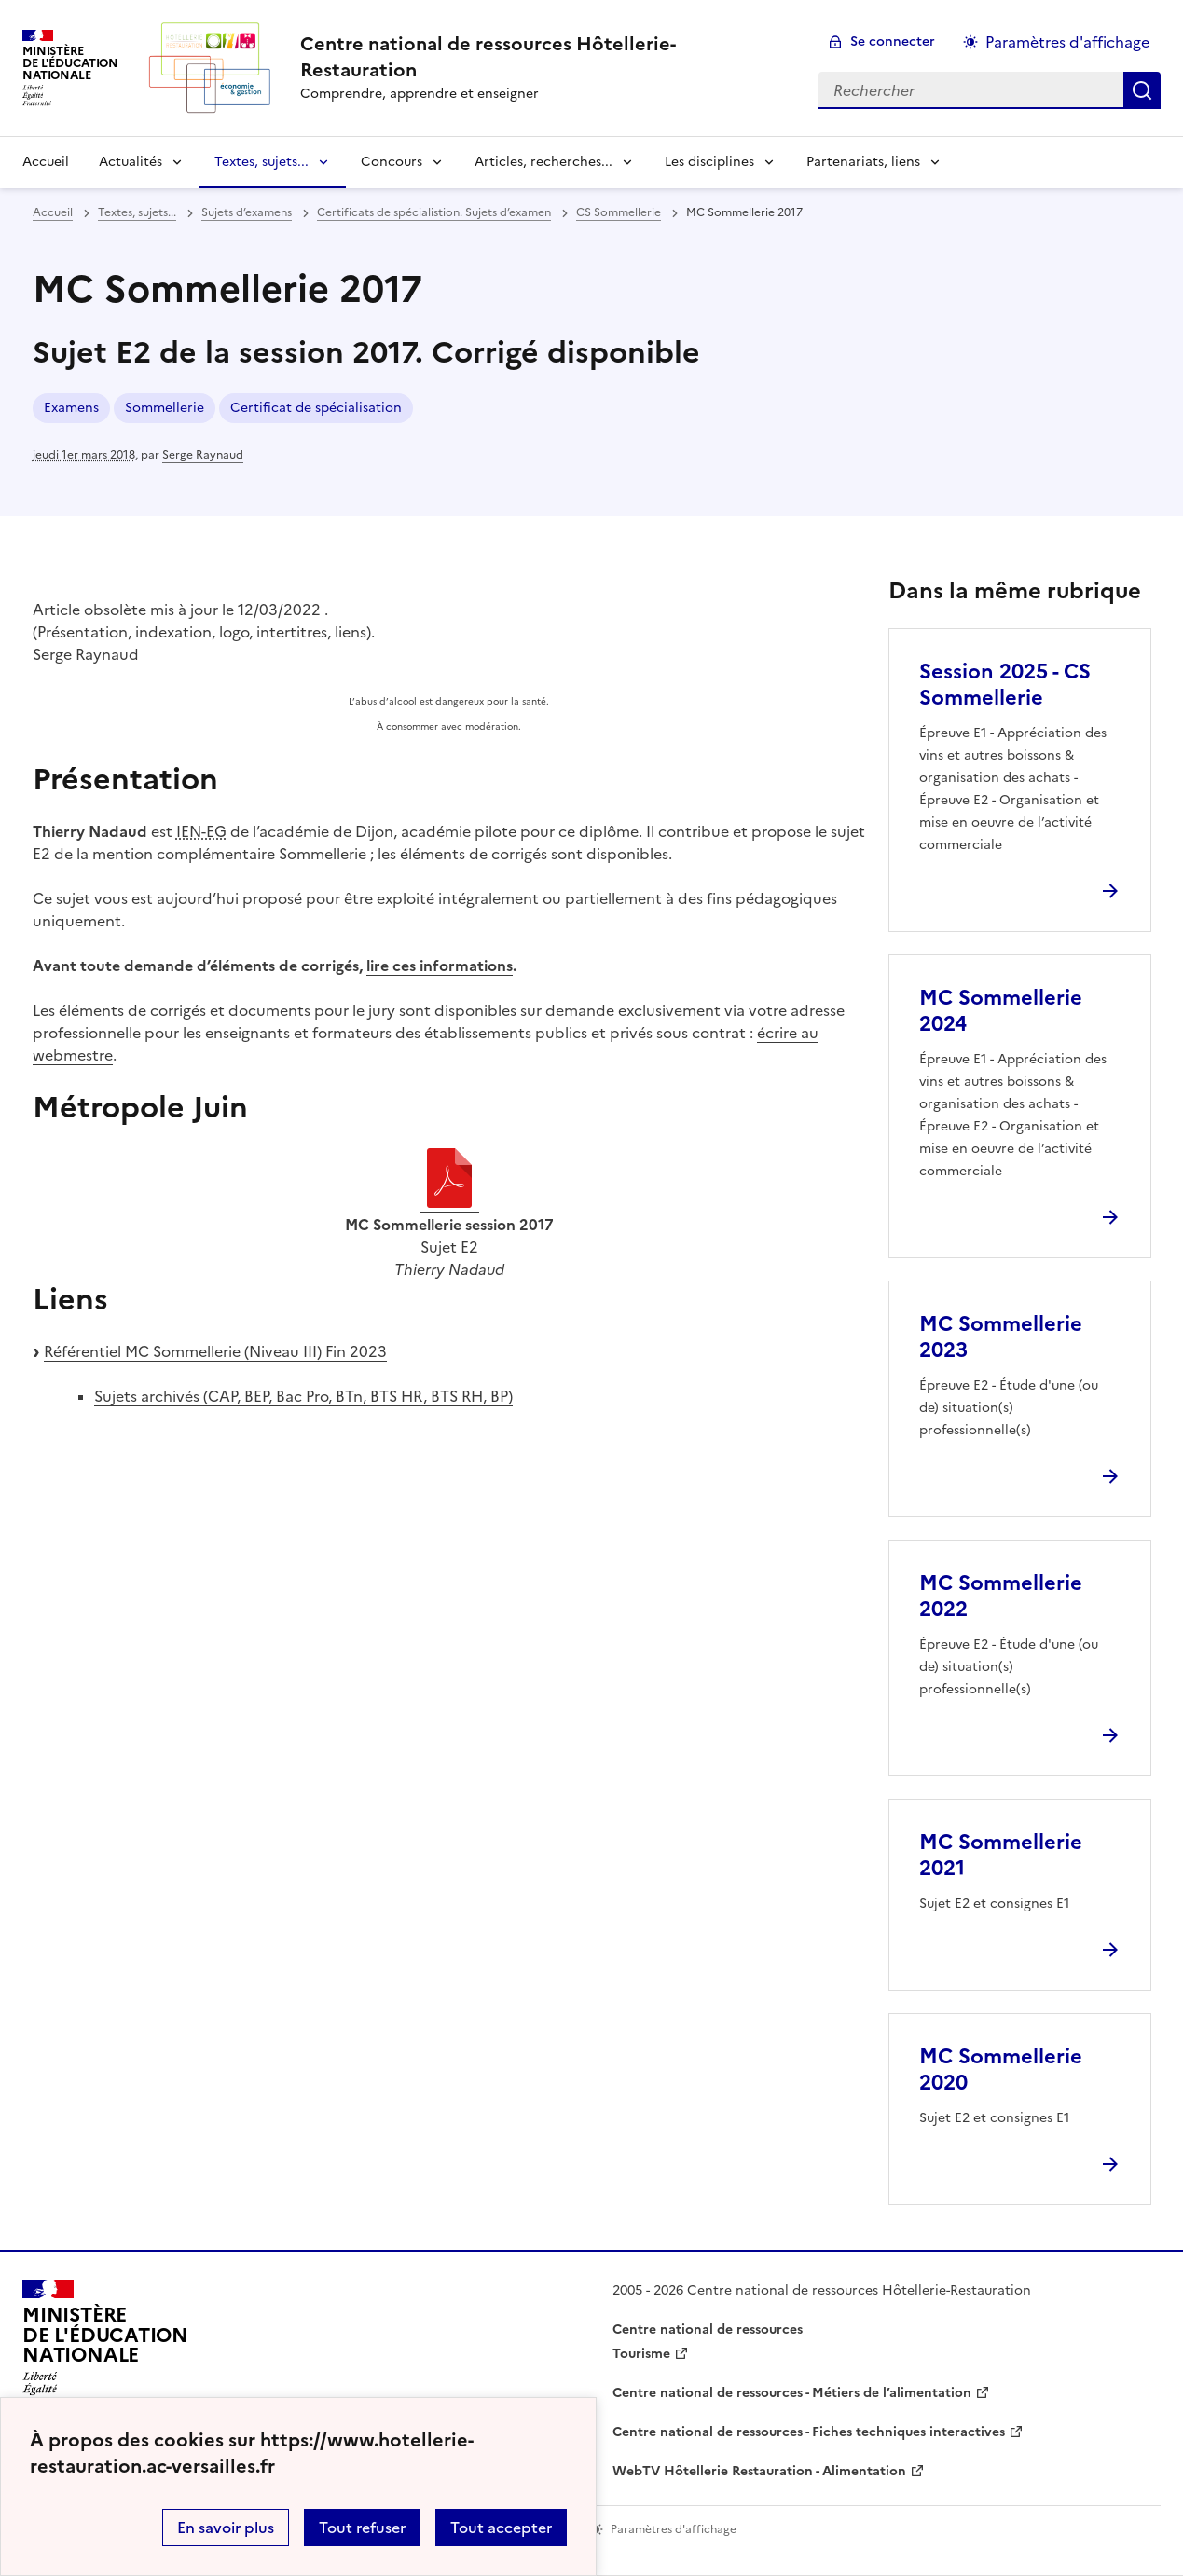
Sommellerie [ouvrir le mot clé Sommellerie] (164, 408)
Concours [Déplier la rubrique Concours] (391, 161)
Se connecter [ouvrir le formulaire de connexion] (892, 41)
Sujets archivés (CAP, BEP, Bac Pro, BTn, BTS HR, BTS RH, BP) (303, 1396)
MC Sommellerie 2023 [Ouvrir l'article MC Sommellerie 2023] (1000, 1337)
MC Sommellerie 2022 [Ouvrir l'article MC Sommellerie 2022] (1000, 1596)
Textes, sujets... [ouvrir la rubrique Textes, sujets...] (137, 212)
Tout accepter (501, 2527)
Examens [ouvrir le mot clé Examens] (71, 408)
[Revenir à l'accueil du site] (105, 2343)
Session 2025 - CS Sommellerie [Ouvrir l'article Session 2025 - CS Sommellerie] (1005, 684)
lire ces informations (439, 965)
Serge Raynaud (202, 454)
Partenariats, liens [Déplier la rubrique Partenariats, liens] (863, 161)
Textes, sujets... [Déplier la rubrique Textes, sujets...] (261, 161)
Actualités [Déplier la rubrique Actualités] (130, 161)
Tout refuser (362, 2527)
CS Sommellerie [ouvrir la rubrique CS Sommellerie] (618, 212)
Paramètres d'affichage (1067, 42)
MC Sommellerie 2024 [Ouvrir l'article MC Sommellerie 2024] (1000, 1010)
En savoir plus (225, 2527)
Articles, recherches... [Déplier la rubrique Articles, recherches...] (543, 161)
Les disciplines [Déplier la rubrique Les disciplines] (709, 161)
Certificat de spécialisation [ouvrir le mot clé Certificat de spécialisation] (316, 408)
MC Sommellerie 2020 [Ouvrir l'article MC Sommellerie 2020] (1000, 2069)
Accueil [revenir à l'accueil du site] (45, 161)
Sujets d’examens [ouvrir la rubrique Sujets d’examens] (246, 212)
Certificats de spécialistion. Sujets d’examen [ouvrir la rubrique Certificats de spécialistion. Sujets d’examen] (434, 212)
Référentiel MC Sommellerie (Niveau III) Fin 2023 (215, 1351)
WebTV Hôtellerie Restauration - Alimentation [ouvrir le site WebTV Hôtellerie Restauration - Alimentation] (759, 2471)
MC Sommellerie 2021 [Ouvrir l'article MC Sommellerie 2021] (1000, 1855)
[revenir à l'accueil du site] (544, 57)
